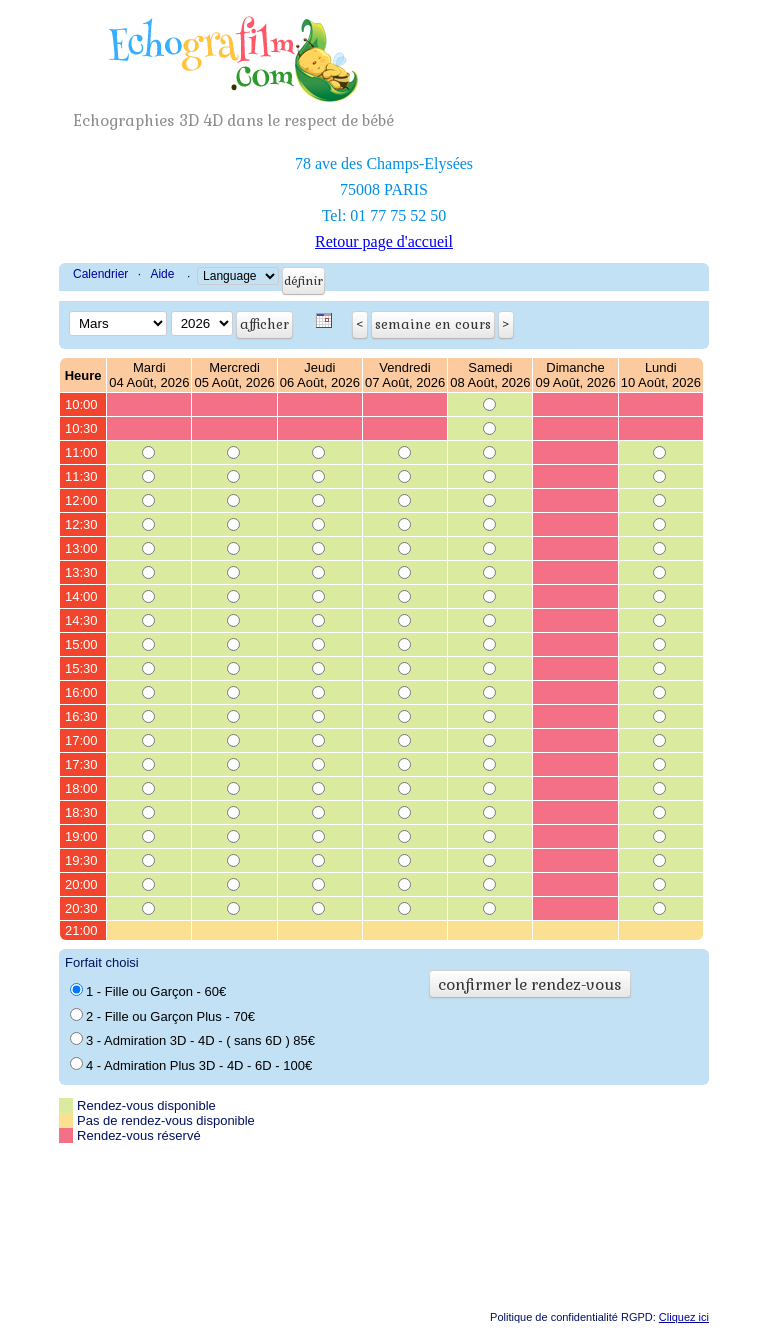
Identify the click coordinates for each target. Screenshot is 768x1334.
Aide (162, 274)
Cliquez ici (684, 1317)
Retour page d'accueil (384, 241)
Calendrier (100, 274)
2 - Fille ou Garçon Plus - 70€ (162, 1016)
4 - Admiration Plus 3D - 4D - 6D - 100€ (191, 1065)
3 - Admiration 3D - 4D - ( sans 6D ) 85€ (192, 1040)
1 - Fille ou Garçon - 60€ (148, 991)
